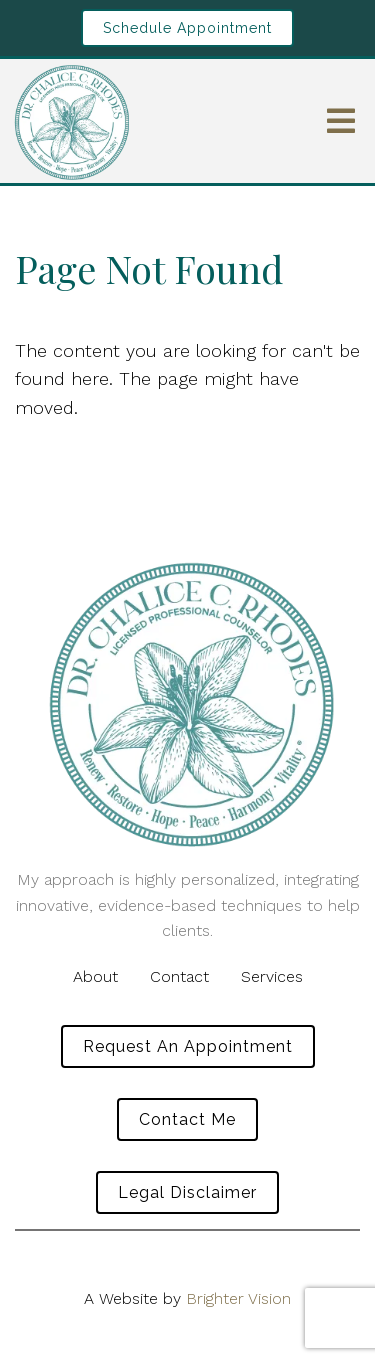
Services (272, 976)
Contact (179, 976)
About (95, 976)
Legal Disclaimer (187, 1192)
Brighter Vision (238, 1298)
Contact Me (187, 1119)
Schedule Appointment (187, 28)
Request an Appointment (188, 1046)
